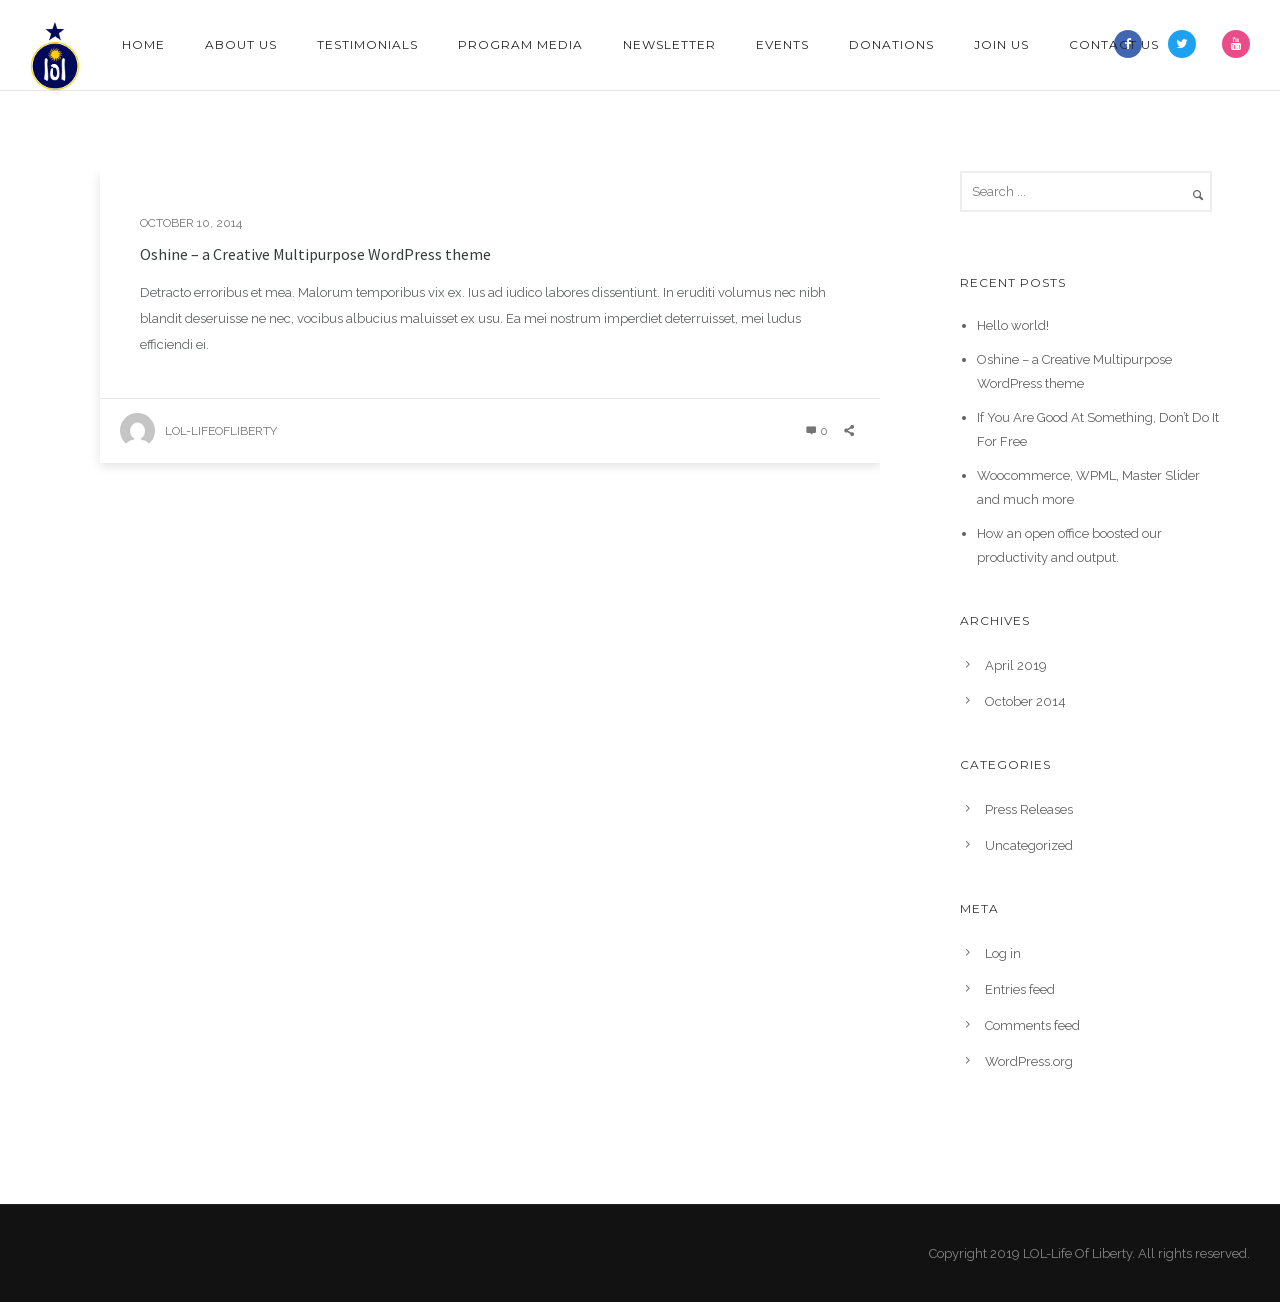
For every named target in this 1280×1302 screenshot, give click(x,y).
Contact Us (1114, 44)
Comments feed (1032, 1025)
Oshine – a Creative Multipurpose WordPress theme (315, 254)
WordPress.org (1029, 1061)
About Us (241, 44)
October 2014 (1025, 701)
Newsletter (669, 44)
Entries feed (1020, 989)
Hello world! (1013, 325)
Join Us (1001, 44)
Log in (1003, 953)
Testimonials (367, 44)
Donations (891, 44)
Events (782, 44)
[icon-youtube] (1236, 44)
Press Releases (1029, 809)
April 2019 (1016, 665)
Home (143, 44)
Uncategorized (1029, 845)
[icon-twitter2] (1187, 44)
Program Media (520, 44)
